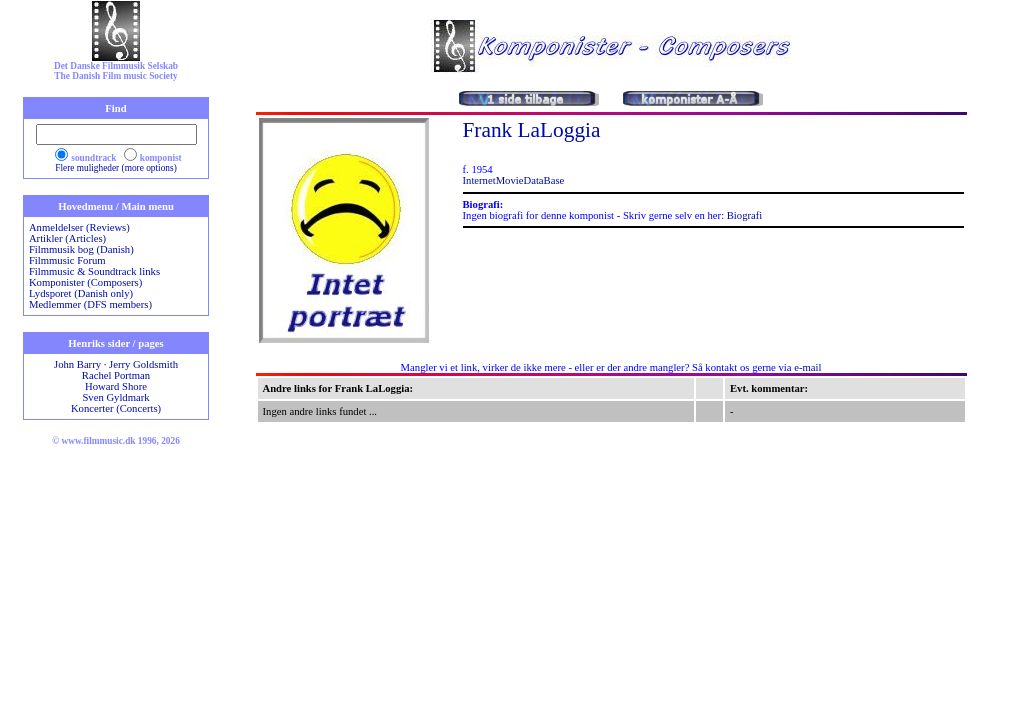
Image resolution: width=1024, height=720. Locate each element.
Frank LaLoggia (532, 130)
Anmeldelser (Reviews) (79, 227)
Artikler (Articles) (67, 238)
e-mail (807, 367)
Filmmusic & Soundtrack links (94, 271)
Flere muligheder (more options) (116, 168)
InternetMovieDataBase (514, 180)
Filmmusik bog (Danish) (81, 249)
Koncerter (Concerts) (116, 408)
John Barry (77, 364)
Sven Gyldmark (115, 397)
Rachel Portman (116, 375)
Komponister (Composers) (85, 282)
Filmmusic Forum (67, 260)
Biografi (745, 215)
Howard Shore (116, 386)
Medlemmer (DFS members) (90, 304)
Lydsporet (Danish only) (81, 293)
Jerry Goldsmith (143, 364)
